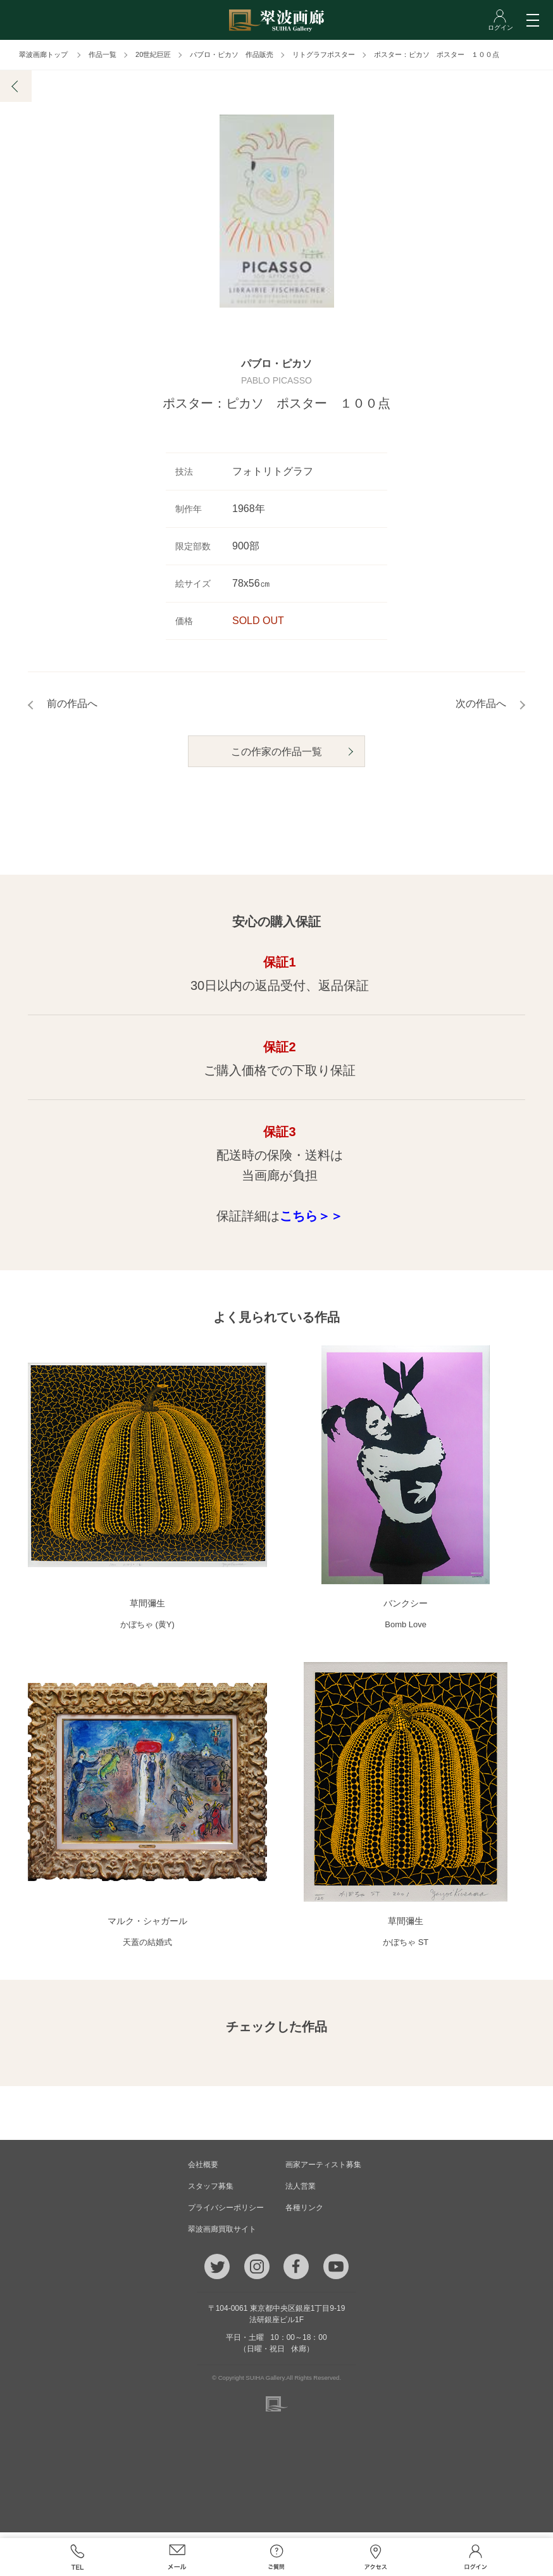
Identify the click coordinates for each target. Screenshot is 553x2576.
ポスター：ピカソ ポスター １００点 (436, 54)
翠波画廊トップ (43, 54)
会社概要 (203, 2170)
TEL (77, 2557)
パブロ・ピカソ (276, 373)
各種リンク (304, 2213)
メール (177, 2557)
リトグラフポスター (323, 54)
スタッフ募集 (210, 2191)
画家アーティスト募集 (323, 2170)
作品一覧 (102, 54)
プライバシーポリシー (226, 2213)
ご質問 (276, 2557)
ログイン (475, 2557)
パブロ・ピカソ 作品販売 (231, 54)
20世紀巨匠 (153, 54)
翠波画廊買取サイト (222, 2234)
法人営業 (300, 2191)
